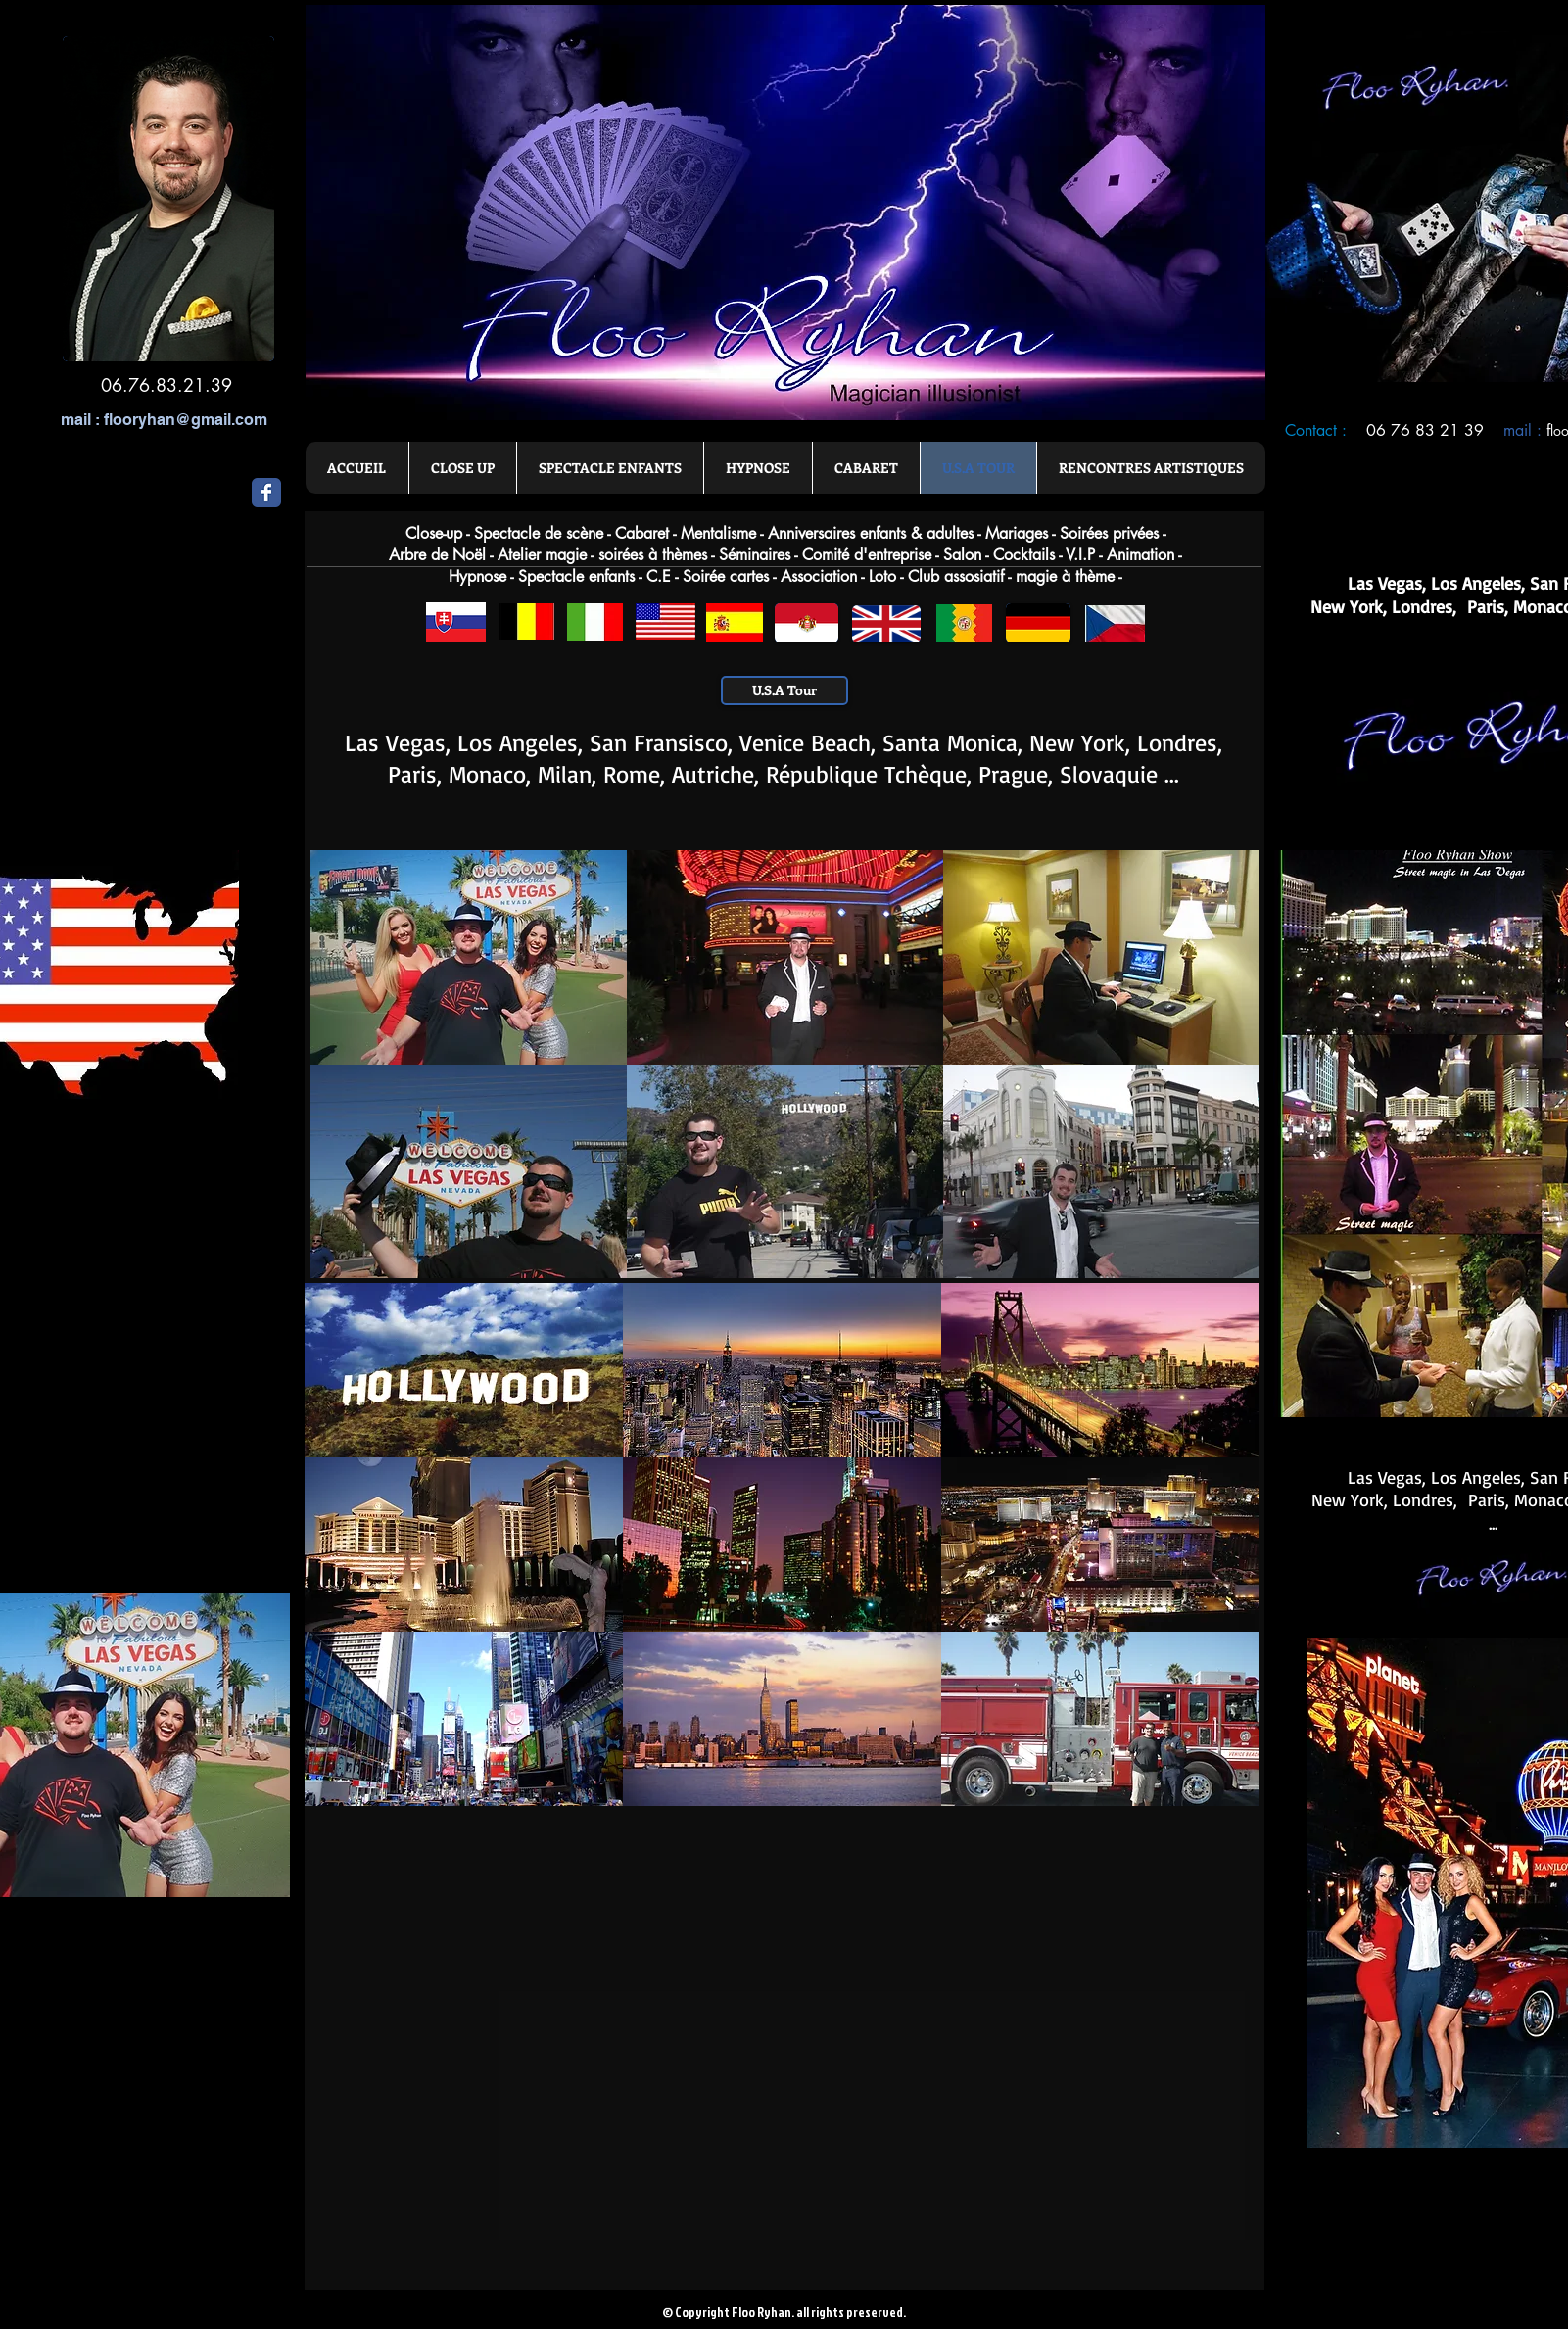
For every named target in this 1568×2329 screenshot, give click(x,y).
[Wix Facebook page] (266, 492)
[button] (468, 957)
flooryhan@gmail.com (185, 419)
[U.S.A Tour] (784, 690)
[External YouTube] (549, 1996)
